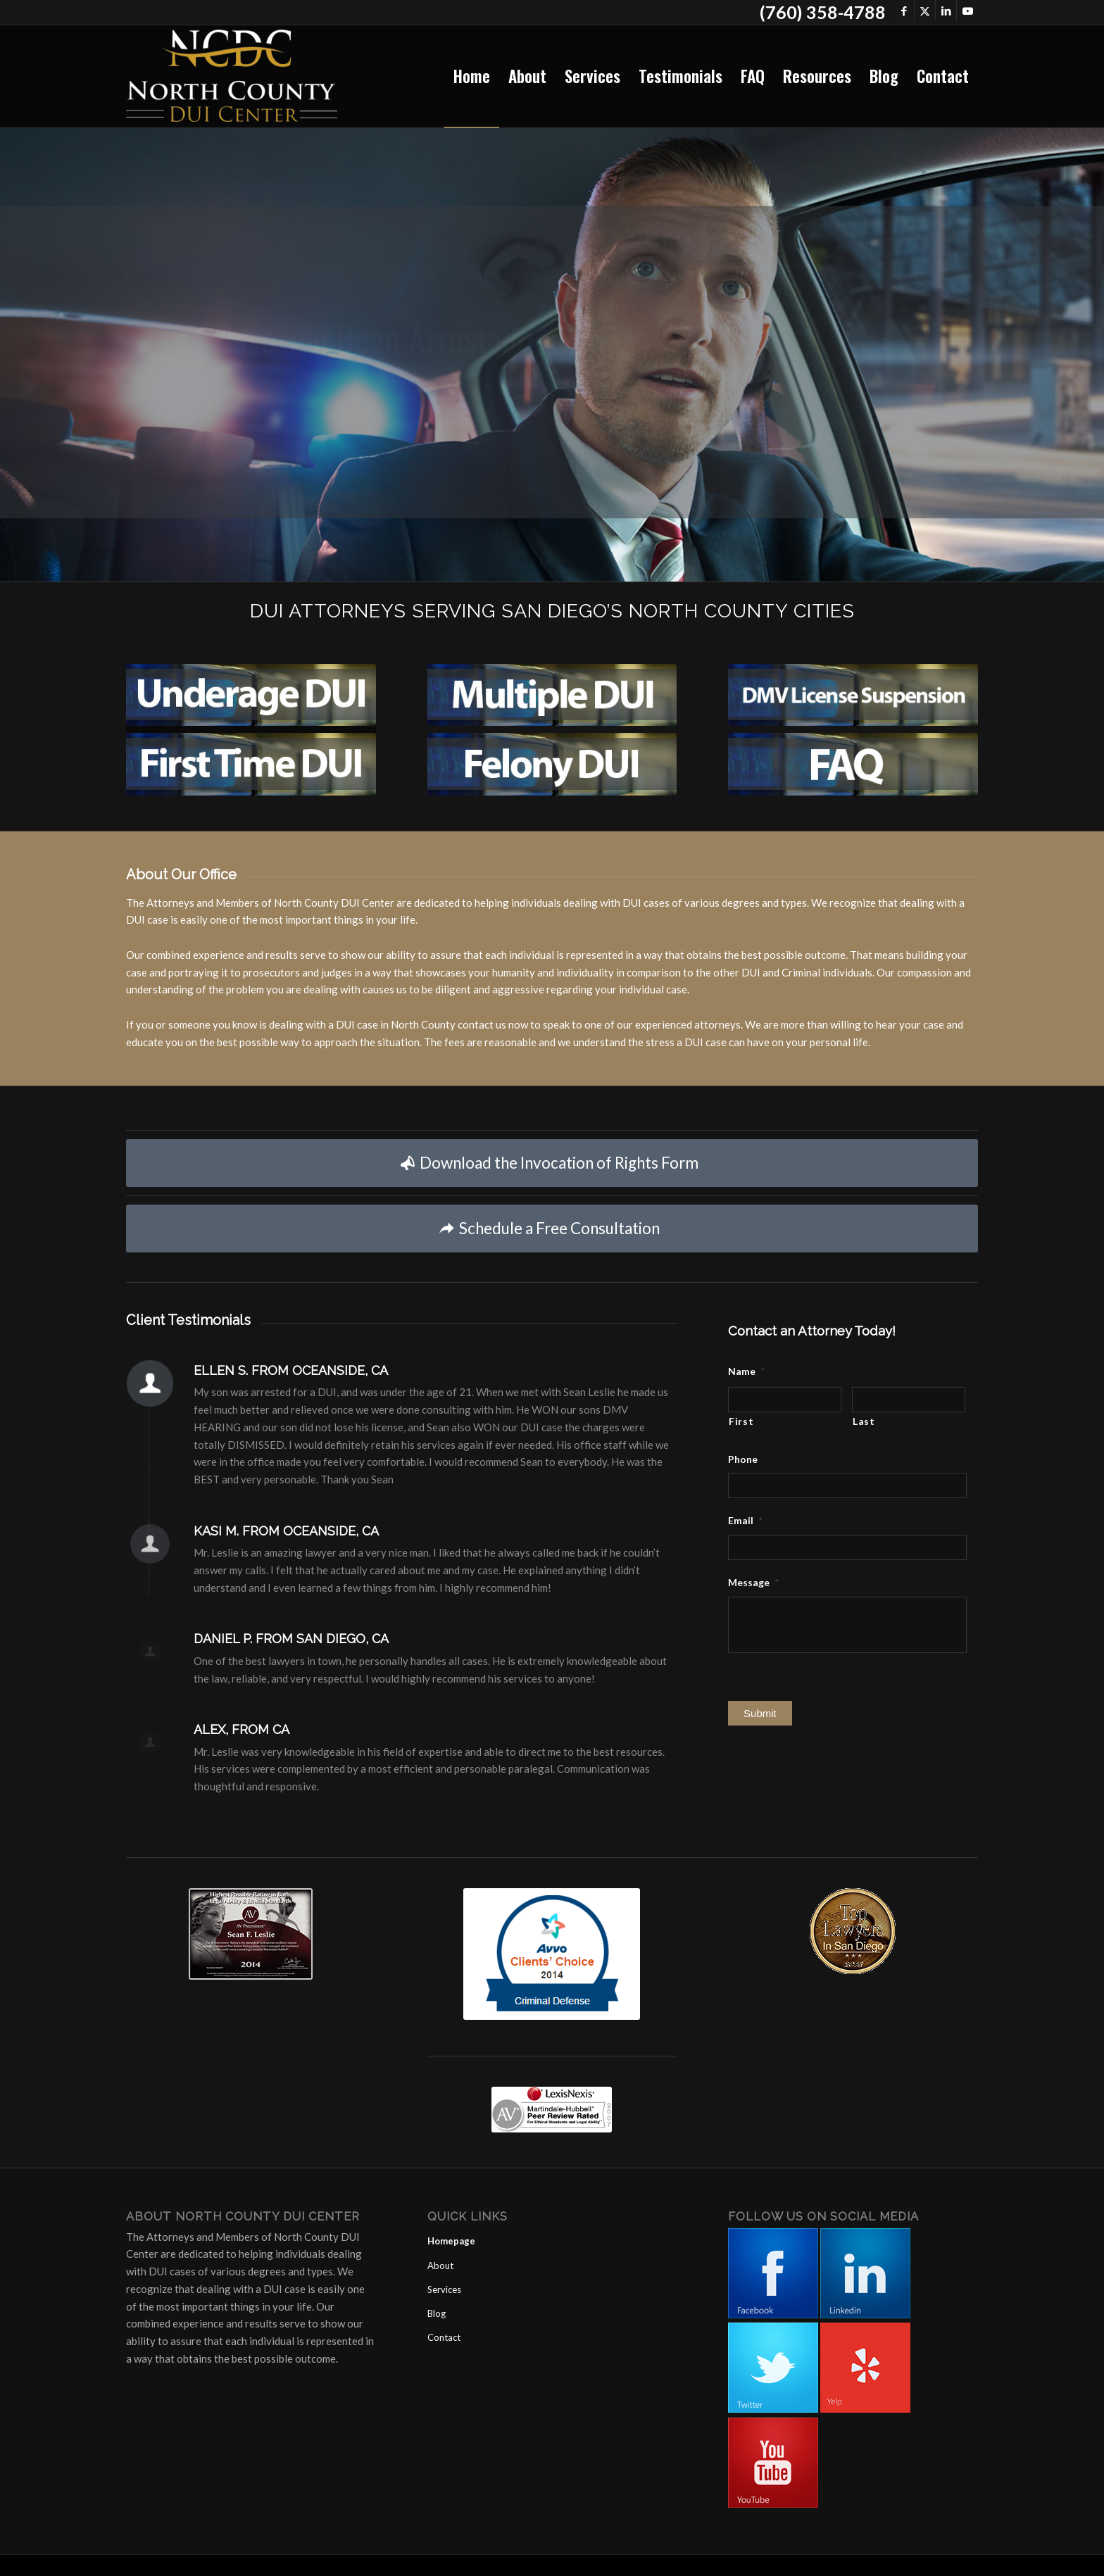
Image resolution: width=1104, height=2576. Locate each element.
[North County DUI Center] (231, 76)
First (741, 1421)
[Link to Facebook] (903, 10)
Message (753, 1582)
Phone (743, 1459)
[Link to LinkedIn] (946, 10)
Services (444, 2289)
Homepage (451, 2241)
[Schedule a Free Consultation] (552, 1228)
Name (746, 1371)
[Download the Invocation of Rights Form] (552, 1163)
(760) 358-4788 (823, 12)
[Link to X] (925, 10)
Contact (443, 2337)
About (440, 2265)
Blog (436, 2313)
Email (745, 1520)
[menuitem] (471, 76)
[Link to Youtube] (967, 10)
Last (864, 1421)
